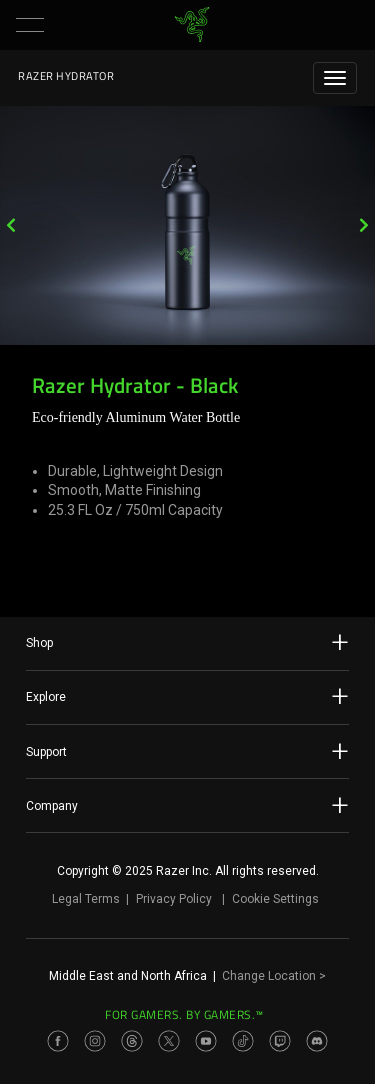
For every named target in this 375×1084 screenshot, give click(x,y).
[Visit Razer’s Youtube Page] (206, 1041)
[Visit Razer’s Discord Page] (317, 1041)
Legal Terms (86, 899)
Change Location (274, 976)
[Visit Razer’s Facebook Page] (58, 1041)
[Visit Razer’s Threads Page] (132, 1041)
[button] (30, 25)
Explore (187, 696)
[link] (191, 25)
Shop (187, 642)
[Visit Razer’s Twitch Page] (280, 1041)
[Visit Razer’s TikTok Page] (243, 1041)
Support (187, 751)
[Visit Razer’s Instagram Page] (95, 1041)
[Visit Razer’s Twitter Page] (169, 1041)
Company (187, 805)
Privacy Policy (174, 899)
